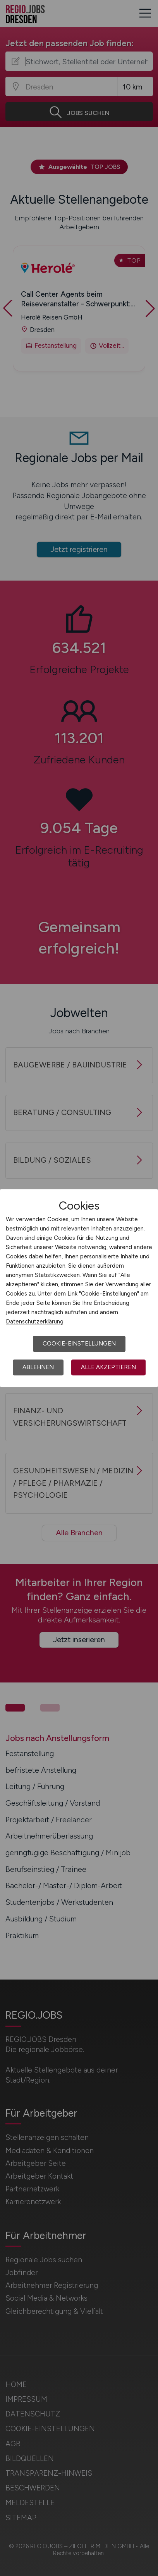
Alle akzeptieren (108, 1367)
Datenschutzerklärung (35, 1321)
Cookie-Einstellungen (79, 1343)
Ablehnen (38, 1367)
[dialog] (79, 1288)
